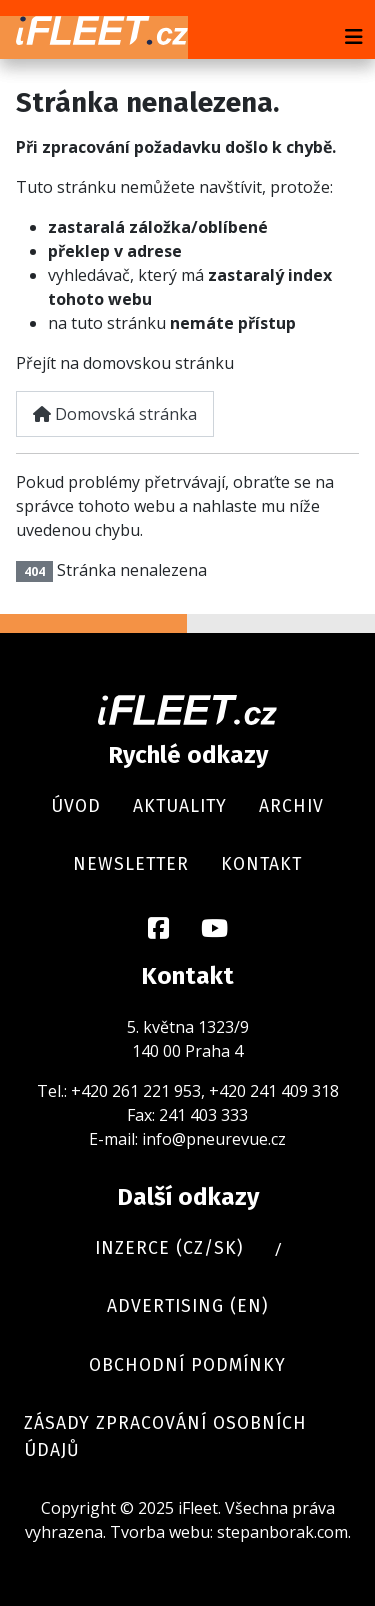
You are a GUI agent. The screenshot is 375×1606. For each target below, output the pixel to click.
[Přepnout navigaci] (354, 37)
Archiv (291, 806)
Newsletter (131, 864)
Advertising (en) (187, 1306)
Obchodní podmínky (187, 1365)
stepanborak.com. (284, 1532)
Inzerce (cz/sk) (169, 1248)
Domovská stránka (115, 414)
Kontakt (261, 864)
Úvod (76, 806)
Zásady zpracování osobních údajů (165, 1436)
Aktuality (180, 806)
